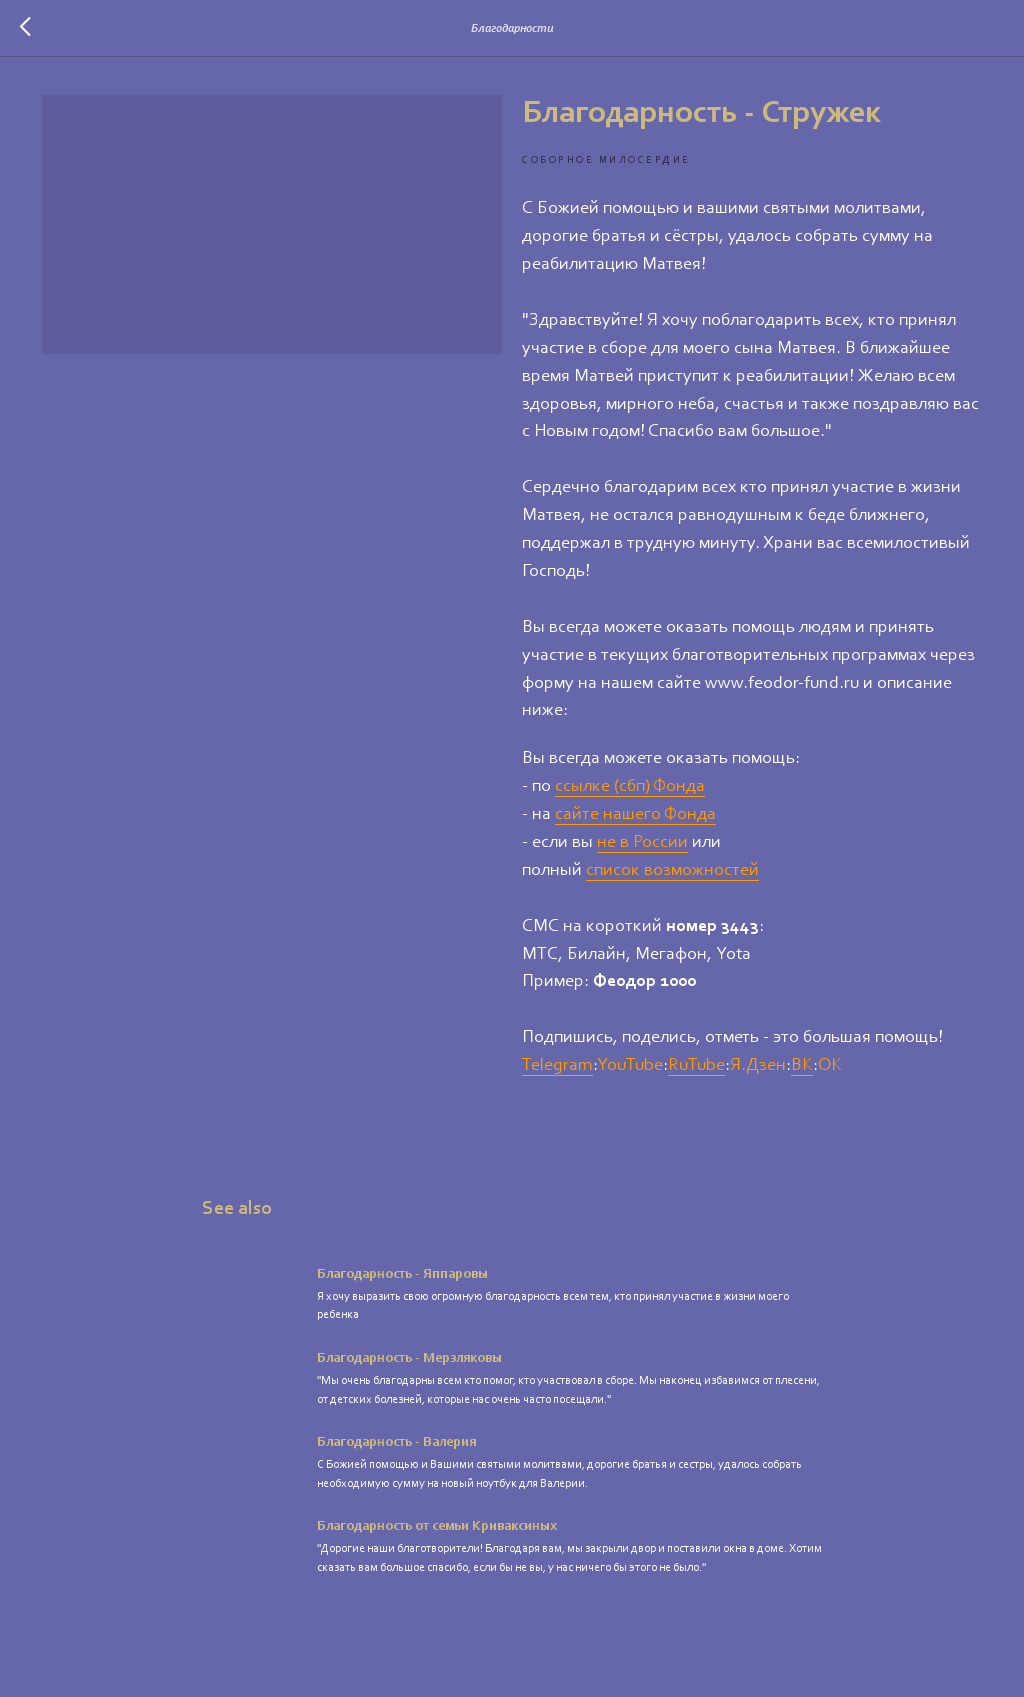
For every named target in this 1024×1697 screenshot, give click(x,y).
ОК (830, 1066)
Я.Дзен (758, 1066)
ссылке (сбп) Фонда (630, 787)
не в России (642, 843)
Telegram (557, 1066)
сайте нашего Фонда (635, 815)
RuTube (696, 1066)
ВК (802, 1066)
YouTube (630, 1066)
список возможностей (672, 871)
